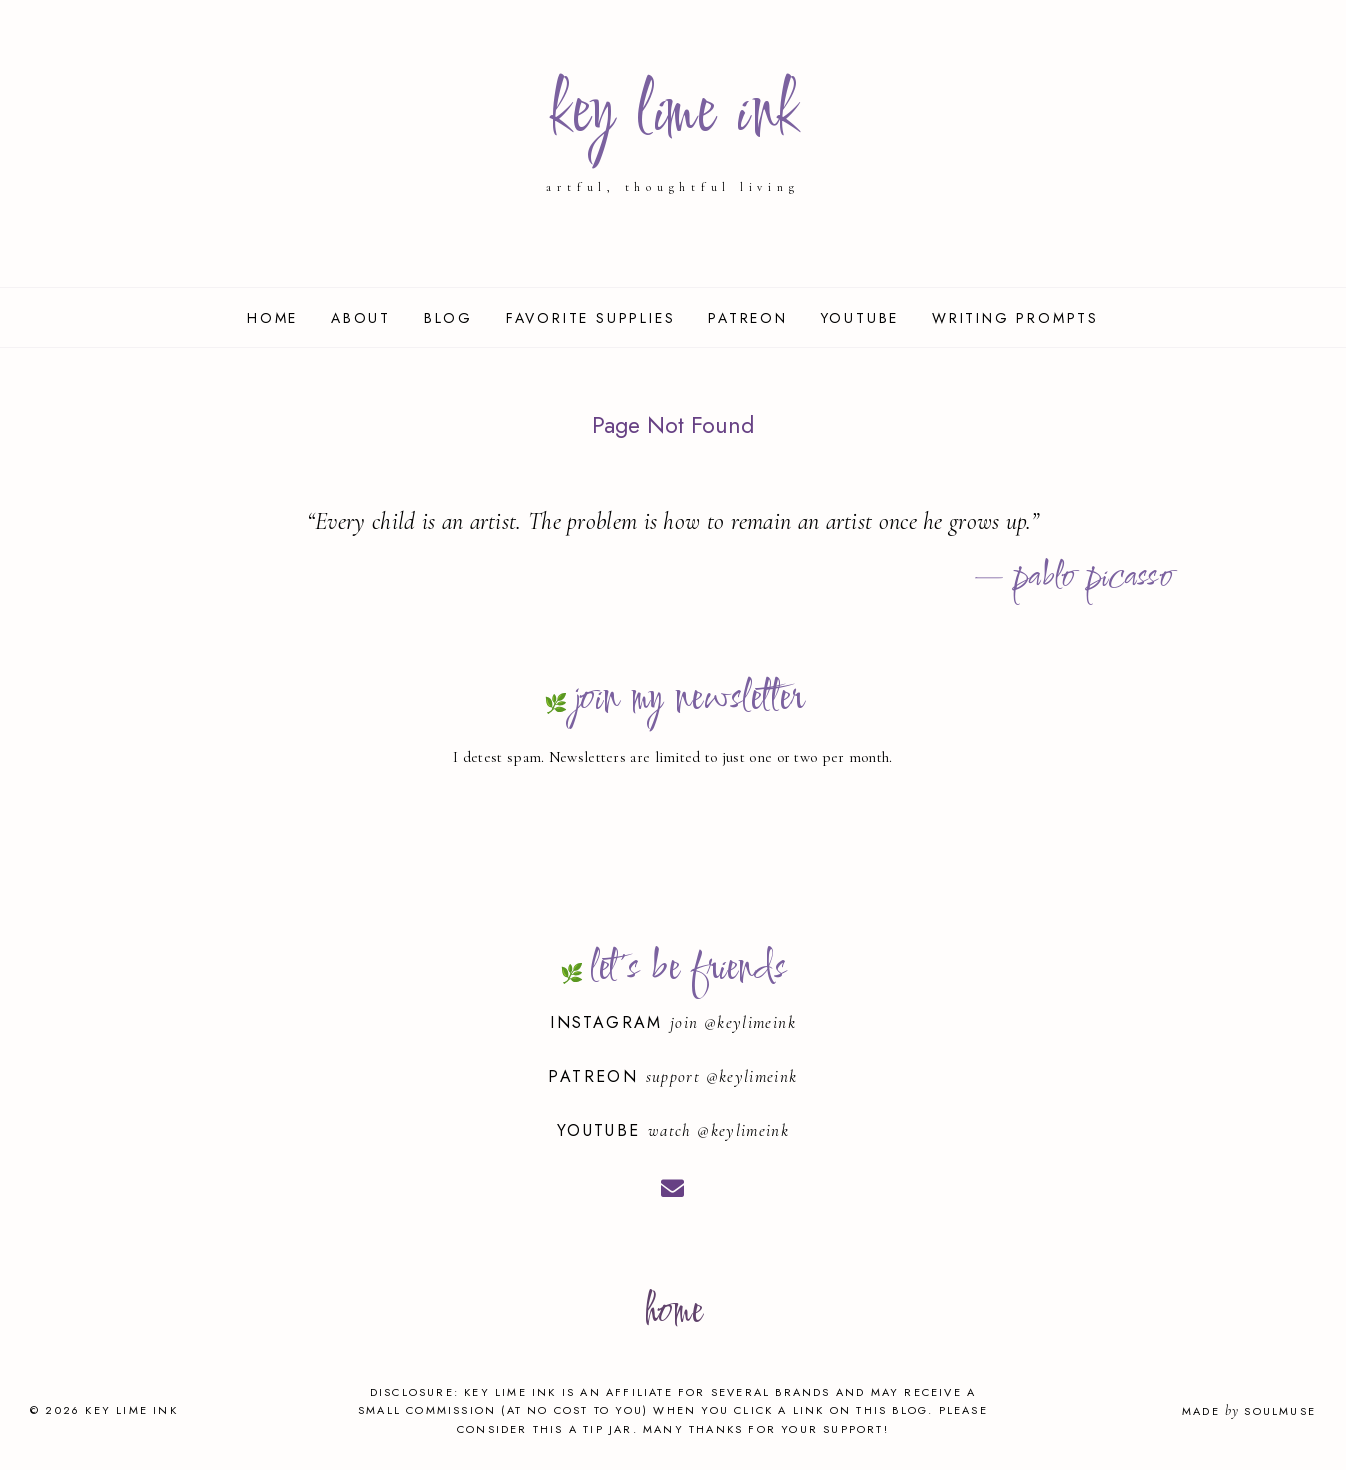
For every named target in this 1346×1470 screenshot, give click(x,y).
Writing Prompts (1015, 318)
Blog (448, 318)
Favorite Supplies (591, 318)
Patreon (748, 318)
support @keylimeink (722, 1076)
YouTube (860, 318)
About (361, 318)
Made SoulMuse (1249, 1411)
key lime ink (672, 114)
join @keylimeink (733, 1022)
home (672, 1312)
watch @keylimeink (718, 1130)
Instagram (610, 1022)
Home (272, 318)
